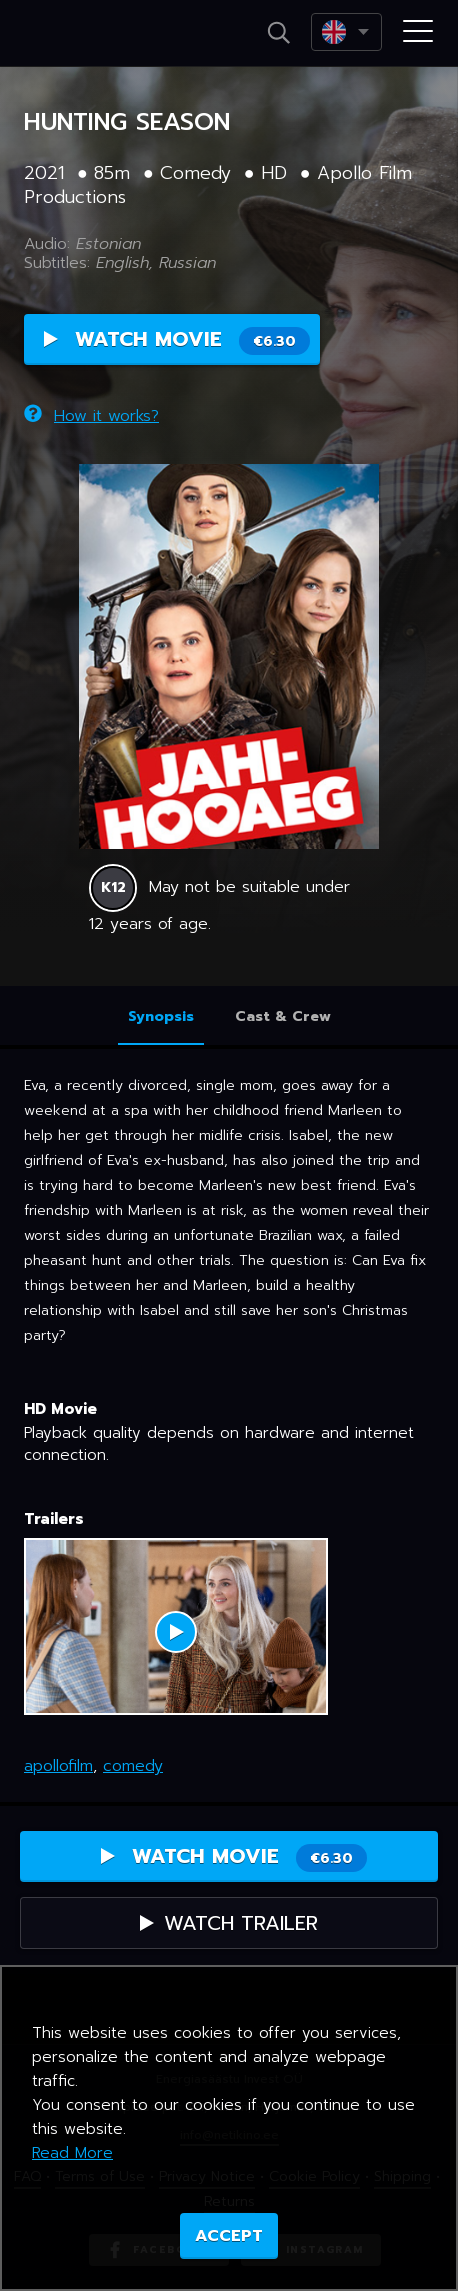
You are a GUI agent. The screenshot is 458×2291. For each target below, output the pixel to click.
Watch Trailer (229, 1923)
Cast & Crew (283, 1016)
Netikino (78, 34)
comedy (133, 1766)
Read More (72, 2153)
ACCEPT (229, 2236)
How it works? (91, 416)
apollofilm (58, 1766)
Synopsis (161, 1016)
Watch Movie (177, 339)
